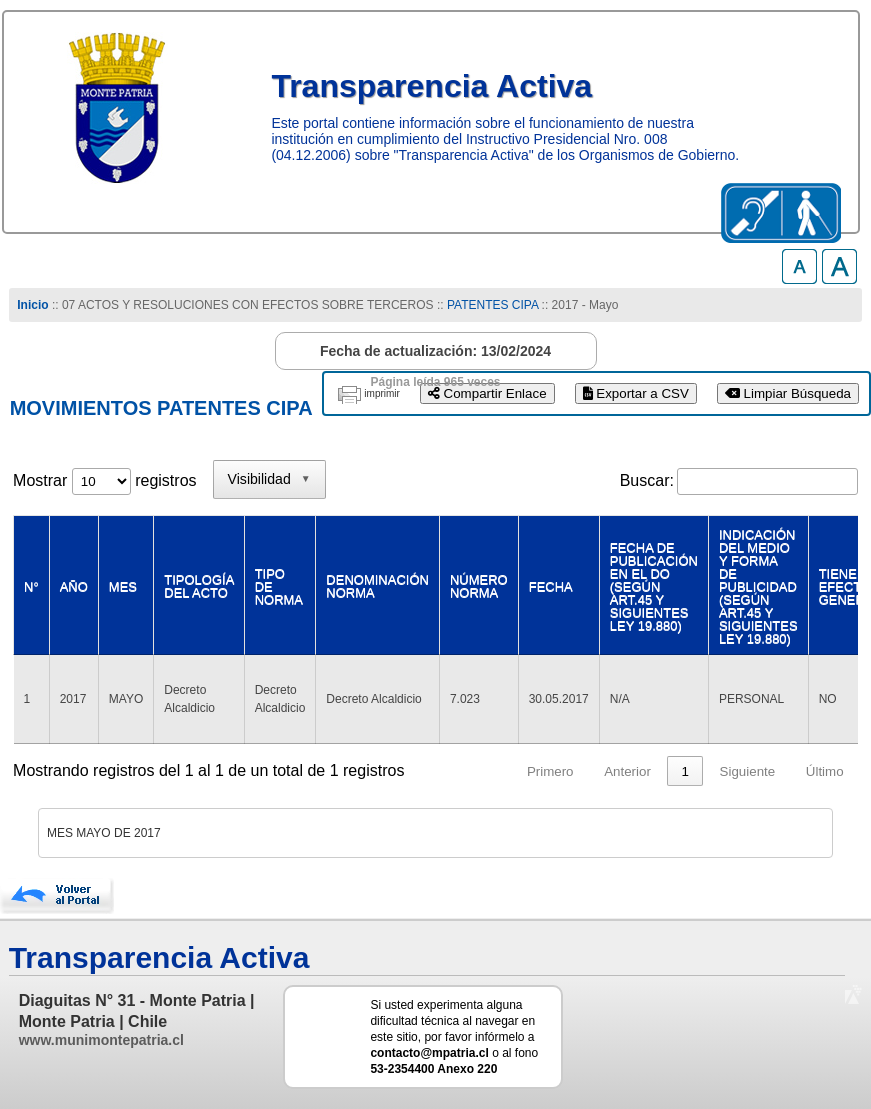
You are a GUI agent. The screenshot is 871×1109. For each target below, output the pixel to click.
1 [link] (685, 771)
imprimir (382, 393)
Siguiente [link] (748, 771)
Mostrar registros (104, 480)
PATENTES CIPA (492, 305)
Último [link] (825, 771)
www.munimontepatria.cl (101, 1040)
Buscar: (647, 480)
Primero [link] (550, 771)
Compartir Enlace (487, 393)
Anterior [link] (627, 771)
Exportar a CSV (636, 393)
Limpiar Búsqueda (788, 393)
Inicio (32, 305)
